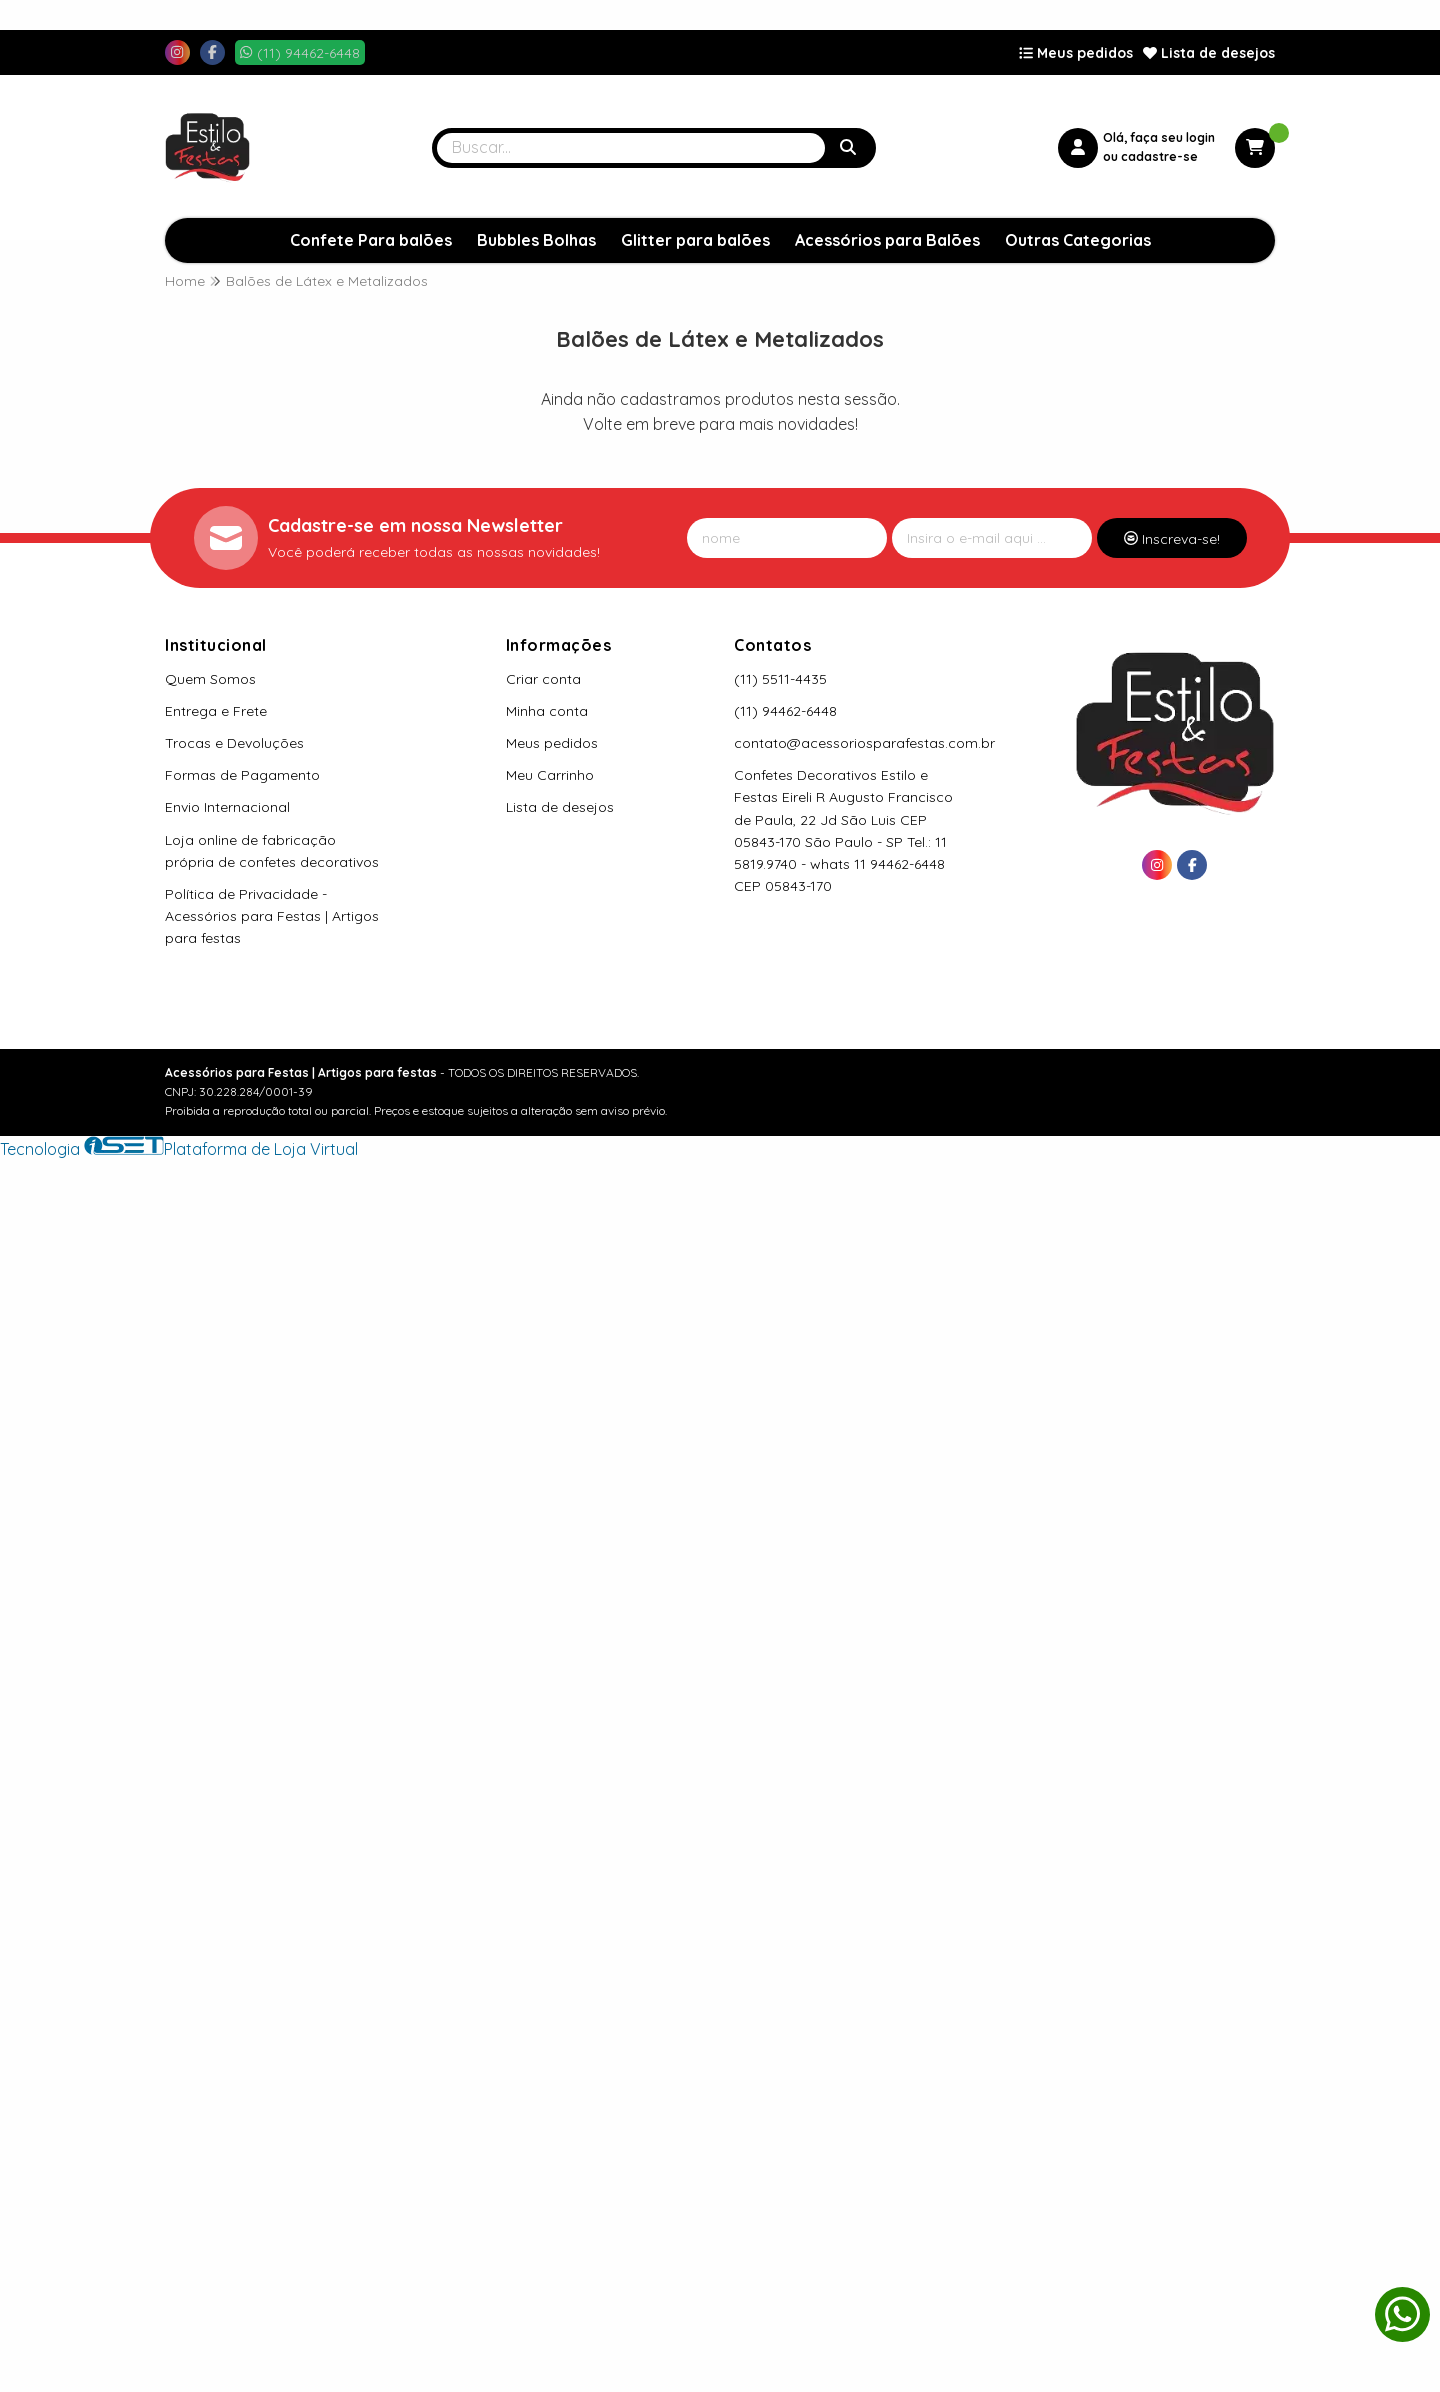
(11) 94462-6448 (785, 711)
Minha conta (547, 711)
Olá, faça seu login (1159, 137)
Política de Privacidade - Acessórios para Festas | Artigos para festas (272, 916)
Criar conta (543, 679)
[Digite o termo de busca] (631, 148)
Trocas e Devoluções (234, 743)
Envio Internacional (227, 807)
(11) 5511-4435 (780, 679)
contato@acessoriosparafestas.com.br (864, 743)
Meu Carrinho (550, 775)
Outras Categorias (1078, 240)
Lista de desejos (1209, 53)
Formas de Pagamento (242, 775)
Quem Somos (210, 679)
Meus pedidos (1076, 53)
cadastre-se (1159, 156)
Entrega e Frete (216, 711)
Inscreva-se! (1172, 539)
